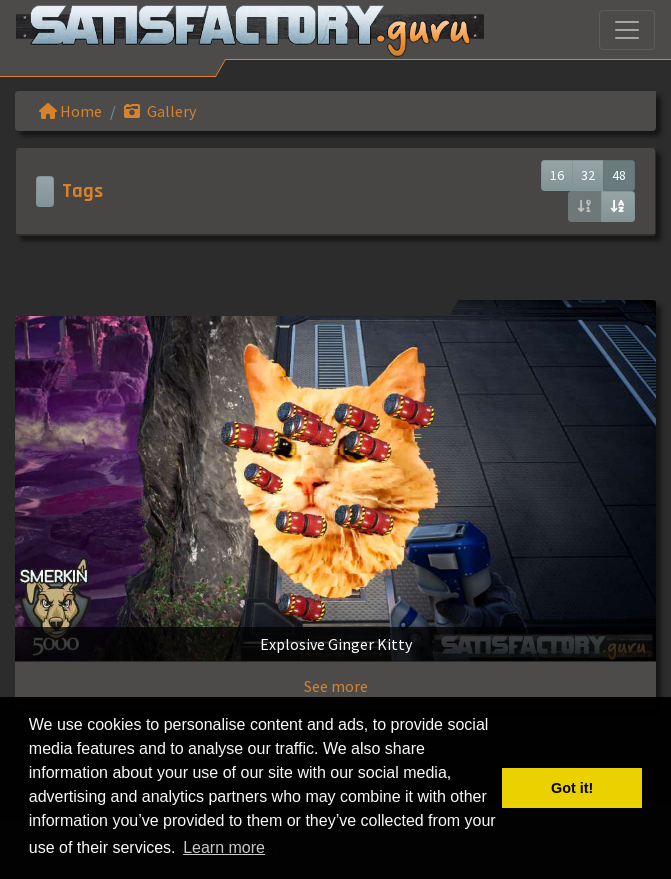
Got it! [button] (572, 788)
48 (619, 175)
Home (70, 111)
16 (557, 175)
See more (336, 686)
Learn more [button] (224, 847)
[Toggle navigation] (627, 30)
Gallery (160, 111)
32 (588, 175)
